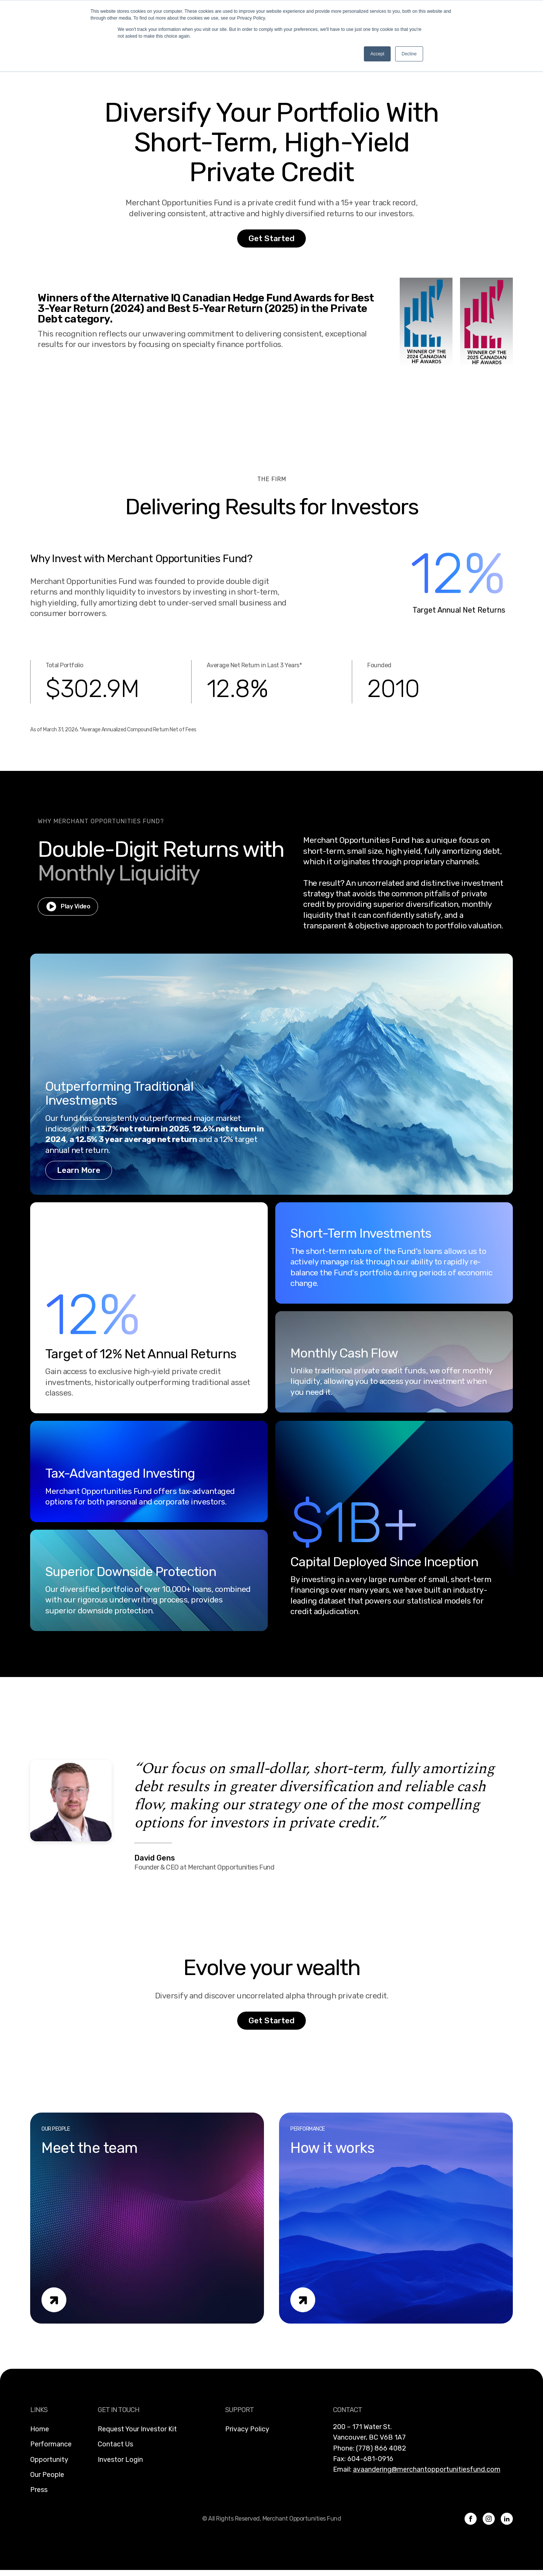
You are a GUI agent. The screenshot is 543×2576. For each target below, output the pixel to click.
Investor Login (120, 2459)
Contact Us (115, 2444)
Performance (51, 2444)
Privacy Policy (247, 2429)
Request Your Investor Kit (137, 2429)
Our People (47, 2475)
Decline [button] (409, 54)
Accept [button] (377, 54)
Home (39, 2429)
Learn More (78, 1170)
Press (39, 2490)
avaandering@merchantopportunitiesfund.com (426, 2469)
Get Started (271, 238)
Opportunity (49, 2459)
